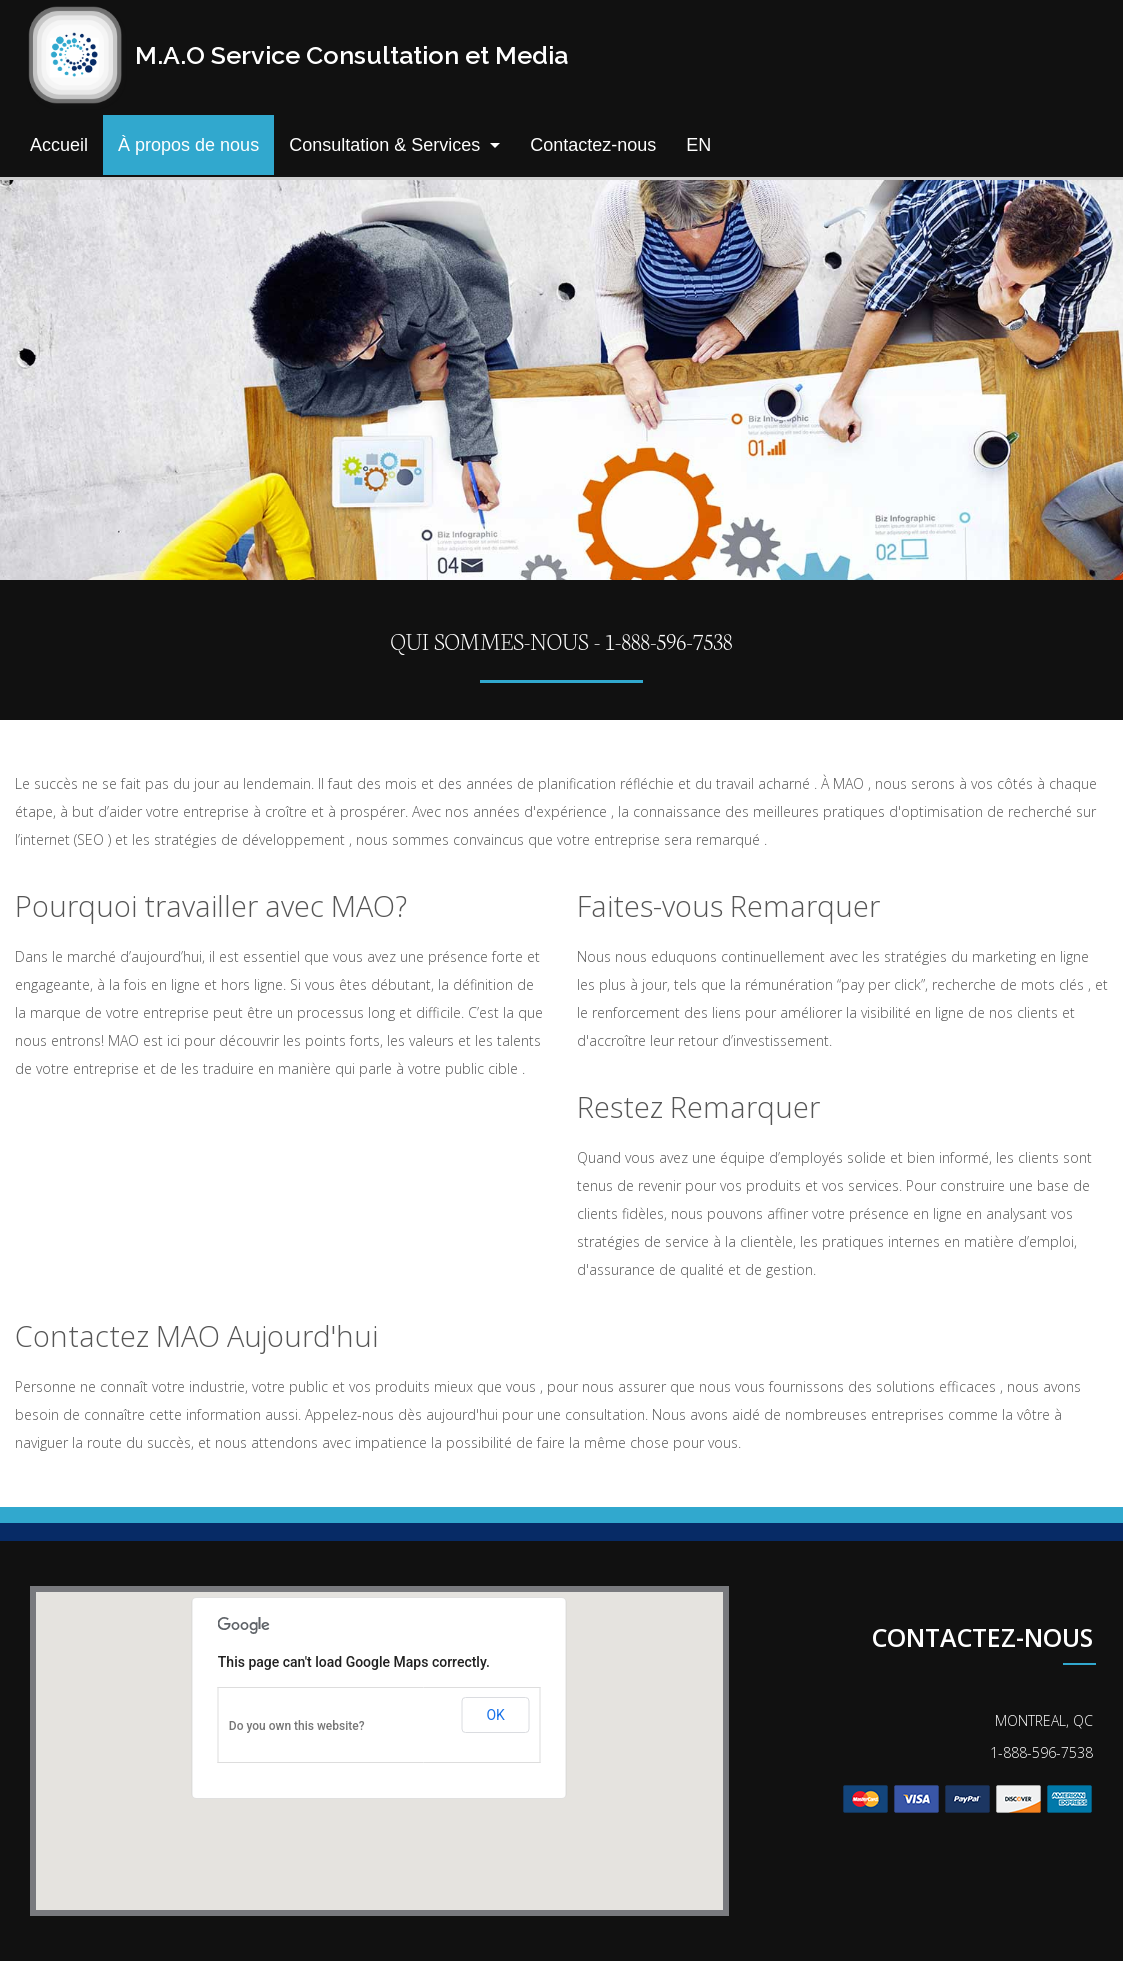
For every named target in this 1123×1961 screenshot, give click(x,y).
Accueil (59, 145)
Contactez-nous (593, 145)
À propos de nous (188, 145)
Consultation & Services (384, 145)
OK (495, 1715)
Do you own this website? (297, 1726)
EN (698, 145)
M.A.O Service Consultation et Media (351, 55)
